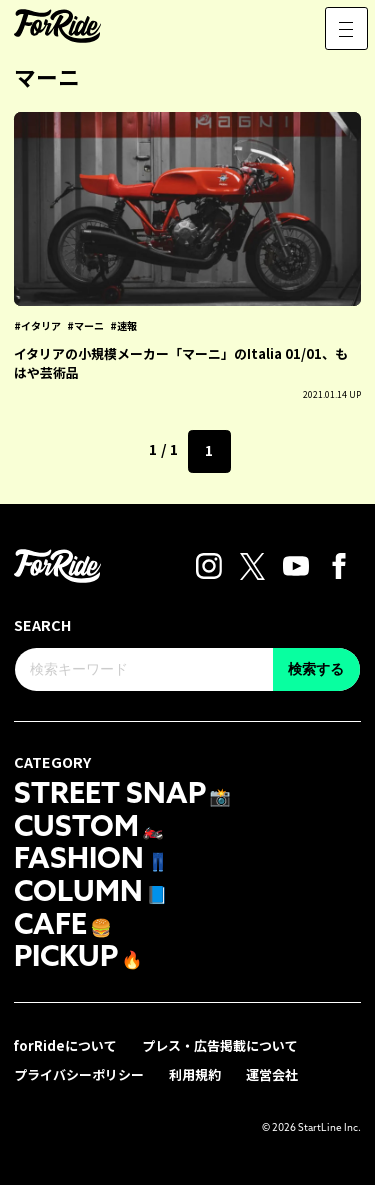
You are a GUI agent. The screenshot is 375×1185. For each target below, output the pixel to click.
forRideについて (65, 1045)
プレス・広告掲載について (220, 1045)
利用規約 (195, 1074)
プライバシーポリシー (79, 1074)
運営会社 (272, 1074)
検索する (316, 669)
